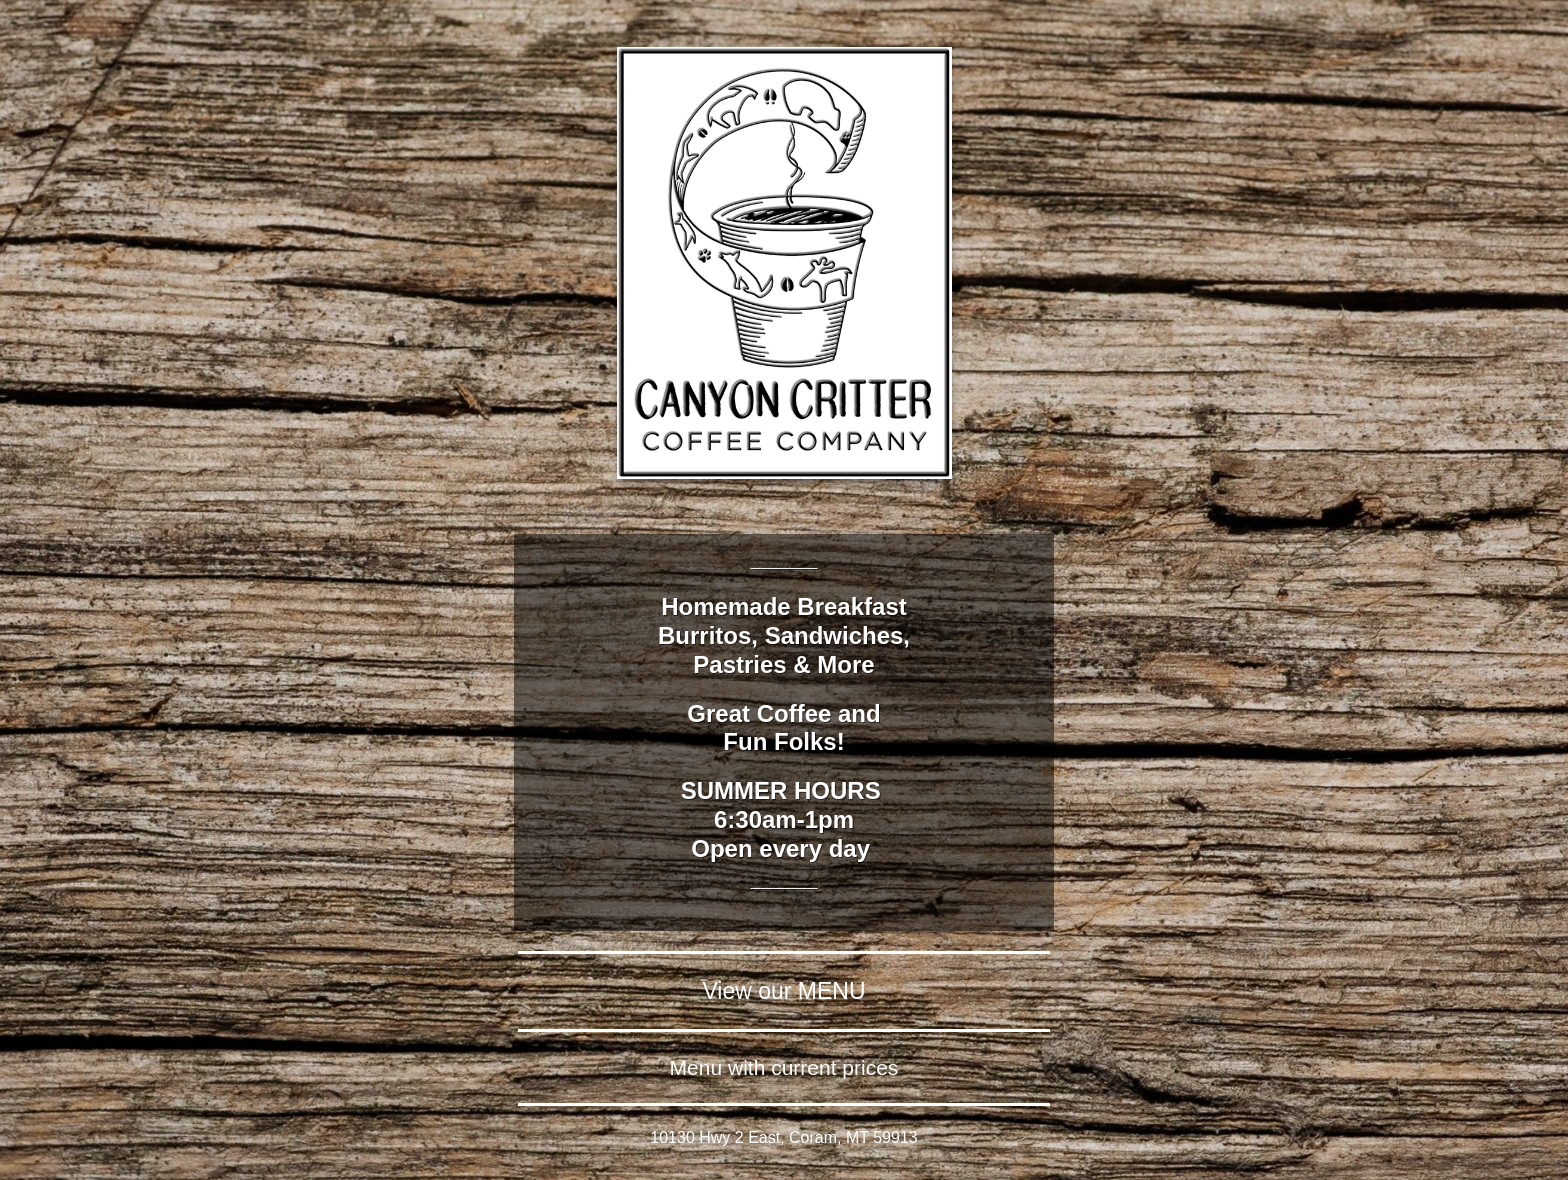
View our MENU (783, 991)
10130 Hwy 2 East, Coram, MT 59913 (783, 1137)
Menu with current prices (784, 1067)
